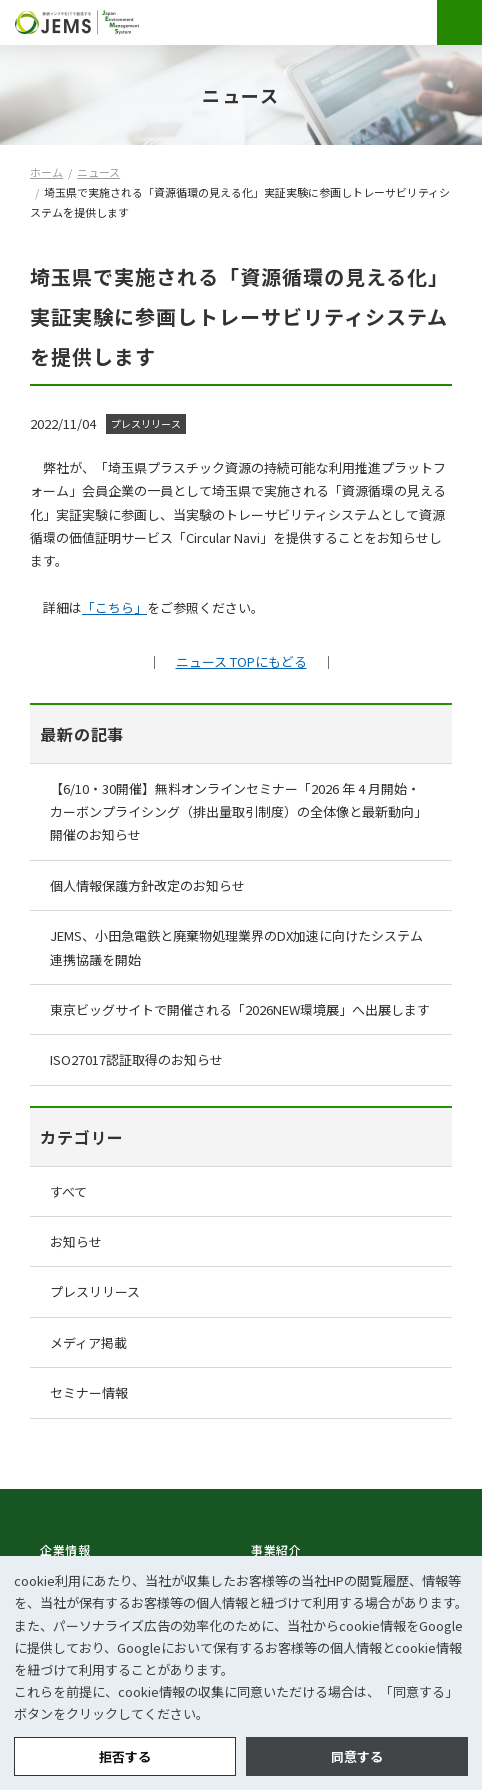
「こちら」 (114, 607)
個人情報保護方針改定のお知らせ (147, 885)
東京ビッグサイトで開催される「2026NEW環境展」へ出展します (240, 1009)
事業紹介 (276, 1549)
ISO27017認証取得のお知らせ (136, 1059)
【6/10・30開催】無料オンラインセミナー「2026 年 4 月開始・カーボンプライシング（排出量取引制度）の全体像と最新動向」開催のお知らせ (238, 812)
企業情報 (65, 1549)
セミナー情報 (89, 1392)
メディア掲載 (88, 1342)
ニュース (98, 172)
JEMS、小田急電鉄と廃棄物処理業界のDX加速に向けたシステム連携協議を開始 (236, 947)
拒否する (125, 1756)
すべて (68, 1191)
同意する (357, 1756)
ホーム (46, 172)
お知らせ (76, 1241)
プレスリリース (95, 1291)
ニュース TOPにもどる (241, 661)
